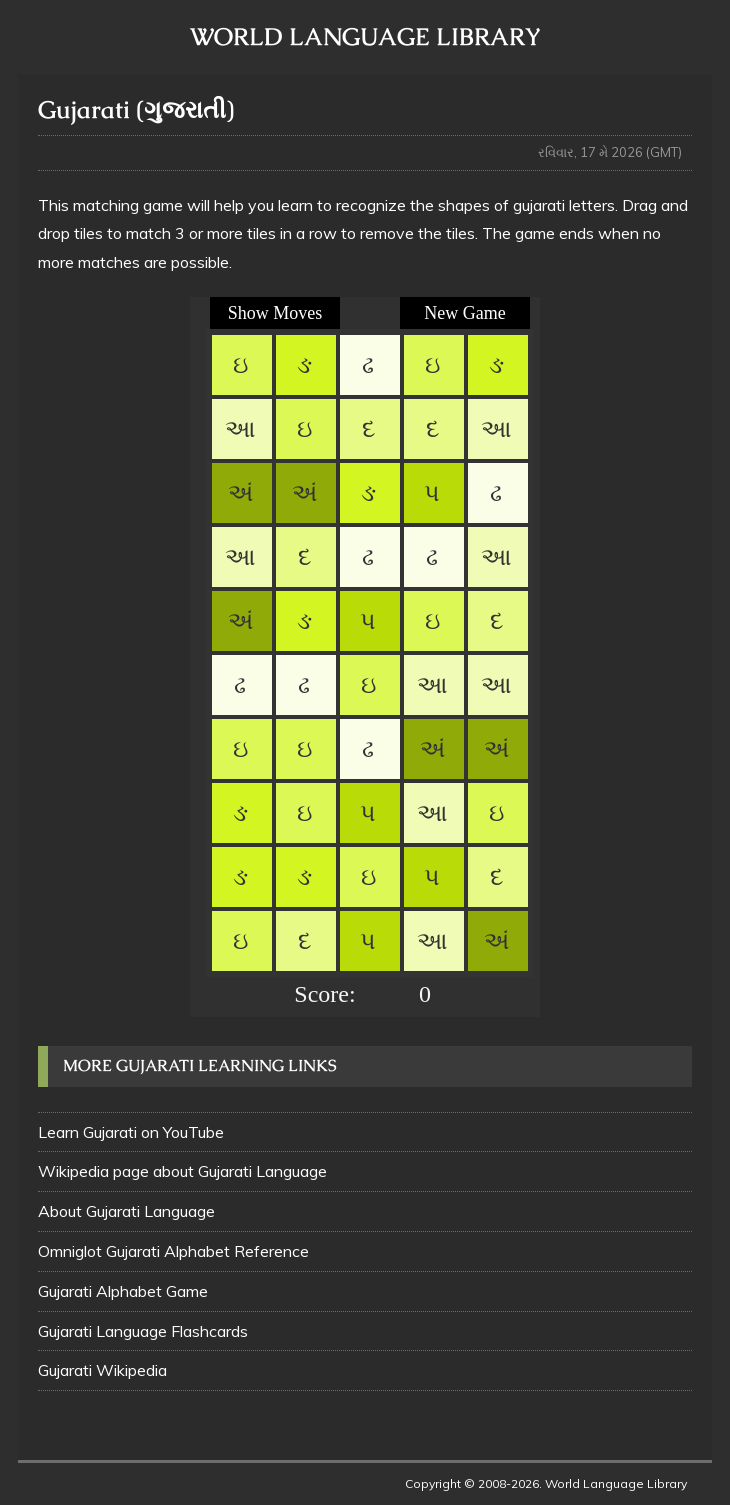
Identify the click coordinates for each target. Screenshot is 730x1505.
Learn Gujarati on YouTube (131, 1132)
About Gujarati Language (126, 1211)
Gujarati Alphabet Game (123, 1291)
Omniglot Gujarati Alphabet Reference (173, 1251)
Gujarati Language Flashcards (143, 1331)
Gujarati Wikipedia (102, 1370)
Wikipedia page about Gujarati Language (182, 1171)
